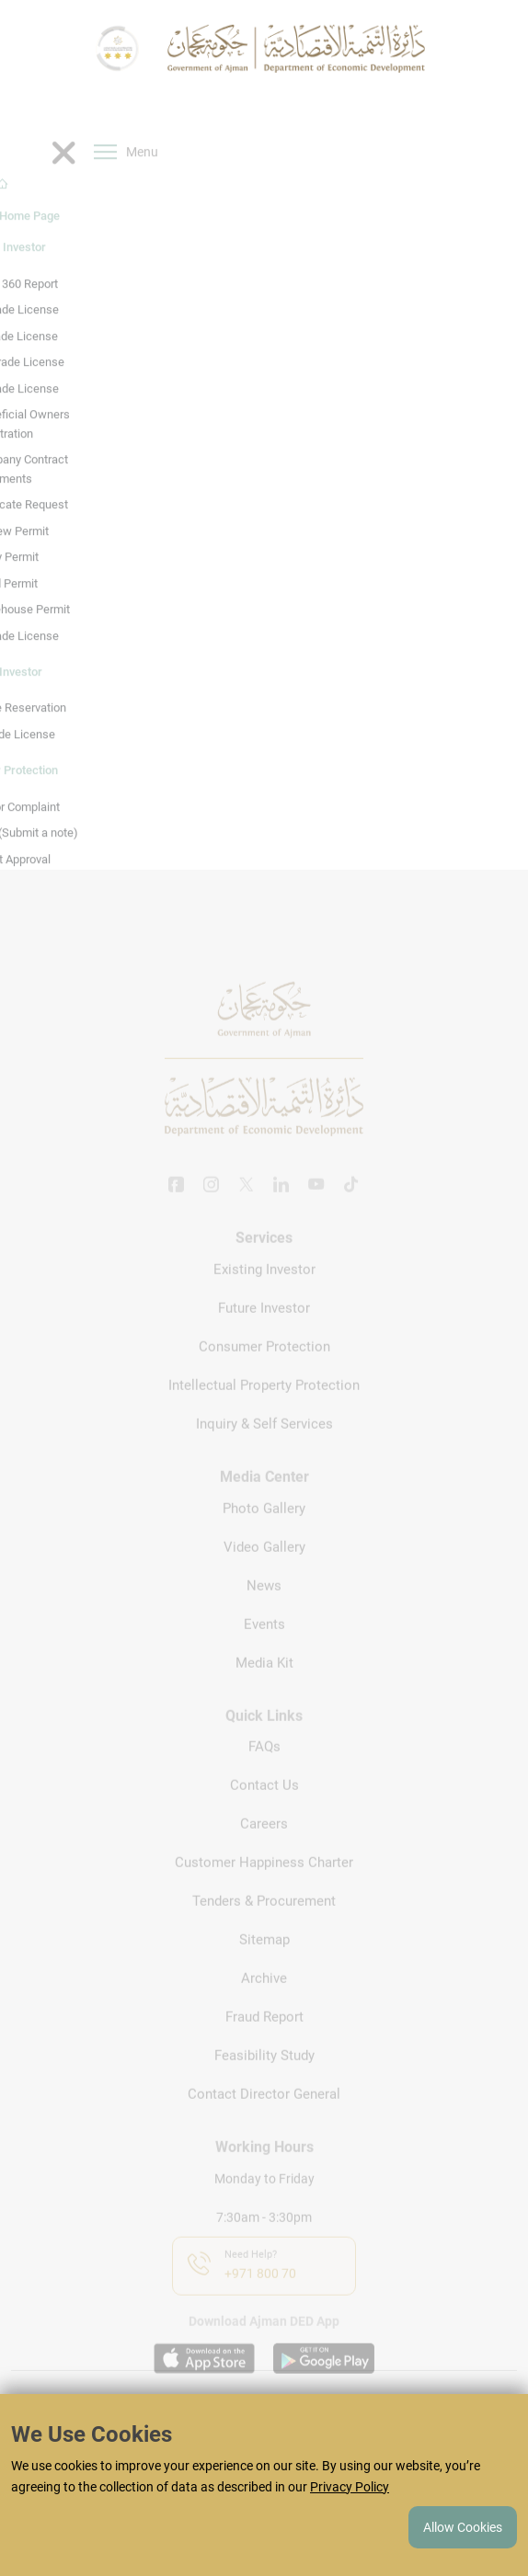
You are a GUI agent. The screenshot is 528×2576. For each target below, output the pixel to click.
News (264, 1609)
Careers (264, 1848)
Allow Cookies (462, 2527)
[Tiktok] (351, 1210)
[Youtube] (316, 1210)
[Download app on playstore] (323, 2382)
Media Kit (264, 1686)
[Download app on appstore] (204, 2382)
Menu (126, 181)
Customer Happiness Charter (264, 1886)
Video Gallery (264, 1570)
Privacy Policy (349, 2486)
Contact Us (264, 1809)
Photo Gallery (264, 1531)
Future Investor (264, 1331)
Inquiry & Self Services (264, 1447)
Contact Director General (264, 2118)
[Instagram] (211, 1210)
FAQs (264, 1770)
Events (264, 1647)
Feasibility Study (264, 2079)
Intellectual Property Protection (264, 1408)
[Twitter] (246, 1210)
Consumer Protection (264, 1370)
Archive (264, 2002)
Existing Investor (264, 1292)
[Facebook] (176, 1210)
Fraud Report (264, 2041)
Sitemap (264, 1963)
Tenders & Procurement (264, 1925)
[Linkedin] (281, 1210)
